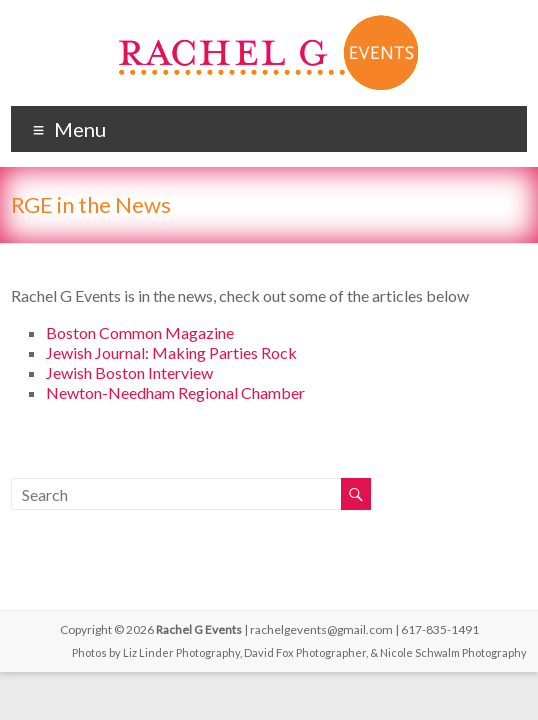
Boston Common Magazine (140, 332)
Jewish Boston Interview (129, 372)
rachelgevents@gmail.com (321, 629)
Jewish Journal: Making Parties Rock (171, 352)
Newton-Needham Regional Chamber (175, 392)
